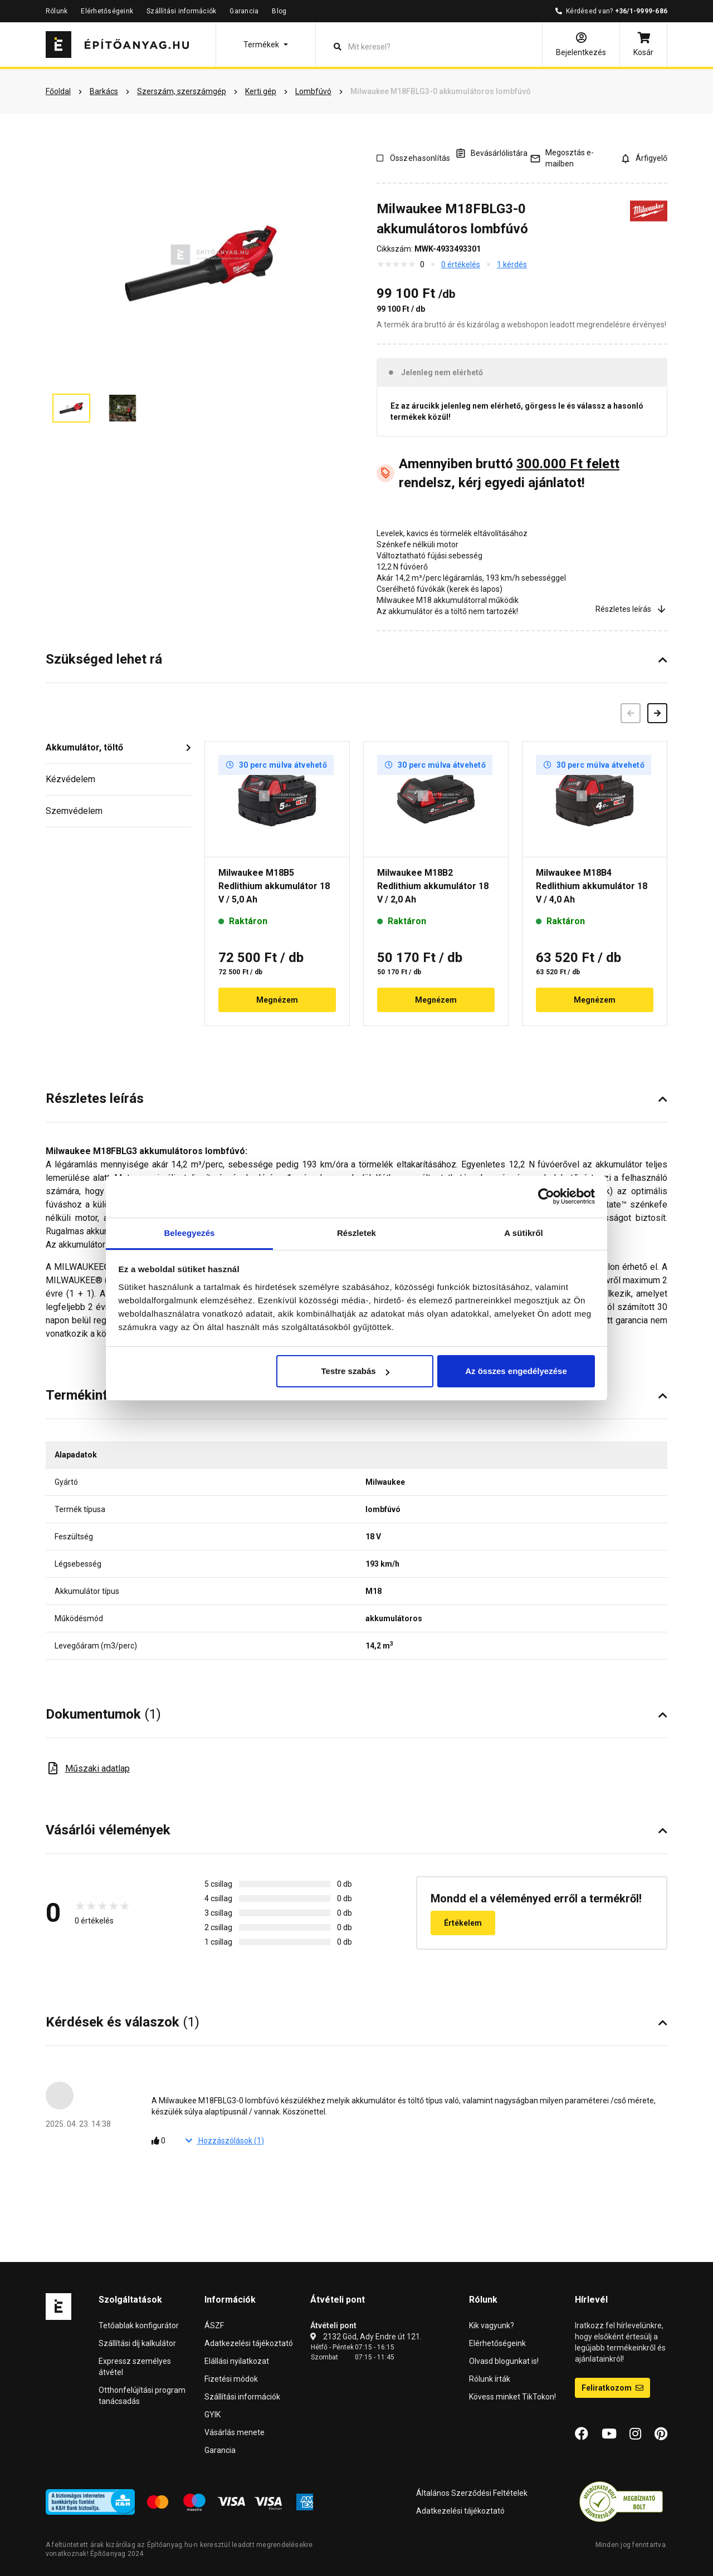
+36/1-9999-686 (641, 11)
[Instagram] (635, 2434)
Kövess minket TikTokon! (512, 2396)
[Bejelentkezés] (581, 44)
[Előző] (631, 713)
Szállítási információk (181, 11)
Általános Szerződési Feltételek (472, 2493)
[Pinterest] (661, 2434)
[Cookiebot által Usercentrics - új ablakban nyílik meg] (546, 1196)
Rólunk (56, 11)
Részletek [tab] (356, 1233)
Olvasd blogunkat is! (504, 2361)
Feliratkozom (612, 2387)
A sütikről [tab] (523, 1233)
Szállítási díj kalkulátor (137, 2343)
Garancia (243, 11)
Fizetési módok (231, 2378)
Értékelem (463, 1922)
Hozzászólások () (224, 2140)
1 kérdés (512, 264)
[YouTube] (609, 2434)
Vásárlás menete (234, 2432)
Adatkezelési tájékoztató (248, 2343)
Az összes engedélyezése (516, 1371)
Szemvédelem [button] (74, 811)
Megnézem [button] (277, 999)
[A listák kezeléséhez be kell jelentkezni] (491, 153)
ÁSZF (214, 2325)
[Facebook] (581, 2434)
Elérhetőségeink (107, 11)
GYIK (212, 2414)
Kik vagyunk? (491, 2325)
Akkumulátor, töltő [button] (84, 747)
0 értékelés (460, 264)
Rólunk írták (489, 2378)
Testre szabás (355, 1371)
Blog (279, 11)
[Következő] (657, 713)
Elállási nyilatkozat (236, 2361)
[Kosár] (643, 44)
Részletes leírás (631, 609)
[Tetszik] (162, 2141)
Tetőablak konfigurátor (139, 2325)
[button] (266, 44)
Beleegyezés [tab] (189, 1233)
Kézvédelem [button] (70, 779)
